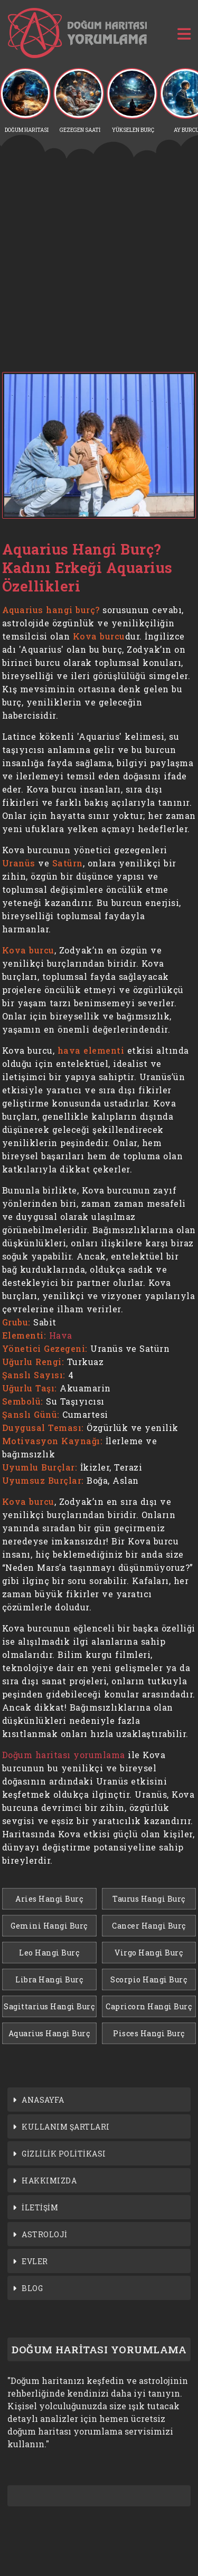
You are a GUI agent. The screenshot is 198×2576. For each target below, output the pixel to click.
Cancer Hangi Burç (149, 1926)
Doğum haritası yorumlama (63, 1754)
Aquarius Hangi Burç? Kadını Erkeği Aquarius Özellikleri (87, 567)
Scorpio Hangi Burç (148, 1979)
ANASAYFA (43, 2100)
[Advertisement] (99, 265)
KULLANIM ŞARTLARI (66, 2127)
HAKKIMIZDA (49, 2181)
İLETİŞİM (40, 2207)
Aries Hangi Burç (49, 1899)
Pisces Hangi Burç (149, 2033)
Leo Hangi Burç (49, 1953)
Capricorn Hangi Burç (149, 2006)
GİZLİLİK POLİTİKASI (64, 2154)
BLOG (32, 2288)
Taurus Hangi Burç (148, 1899)
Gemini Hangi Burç (49, 1926)
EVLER (35, 2261)
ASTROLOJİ (45, 2234)
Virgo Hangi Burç (149, 1953)
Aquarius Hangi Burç (49, 2033)
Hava (60, 1335)
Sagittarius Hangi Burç (49, 2006)
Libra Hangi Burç (49, 1979)
